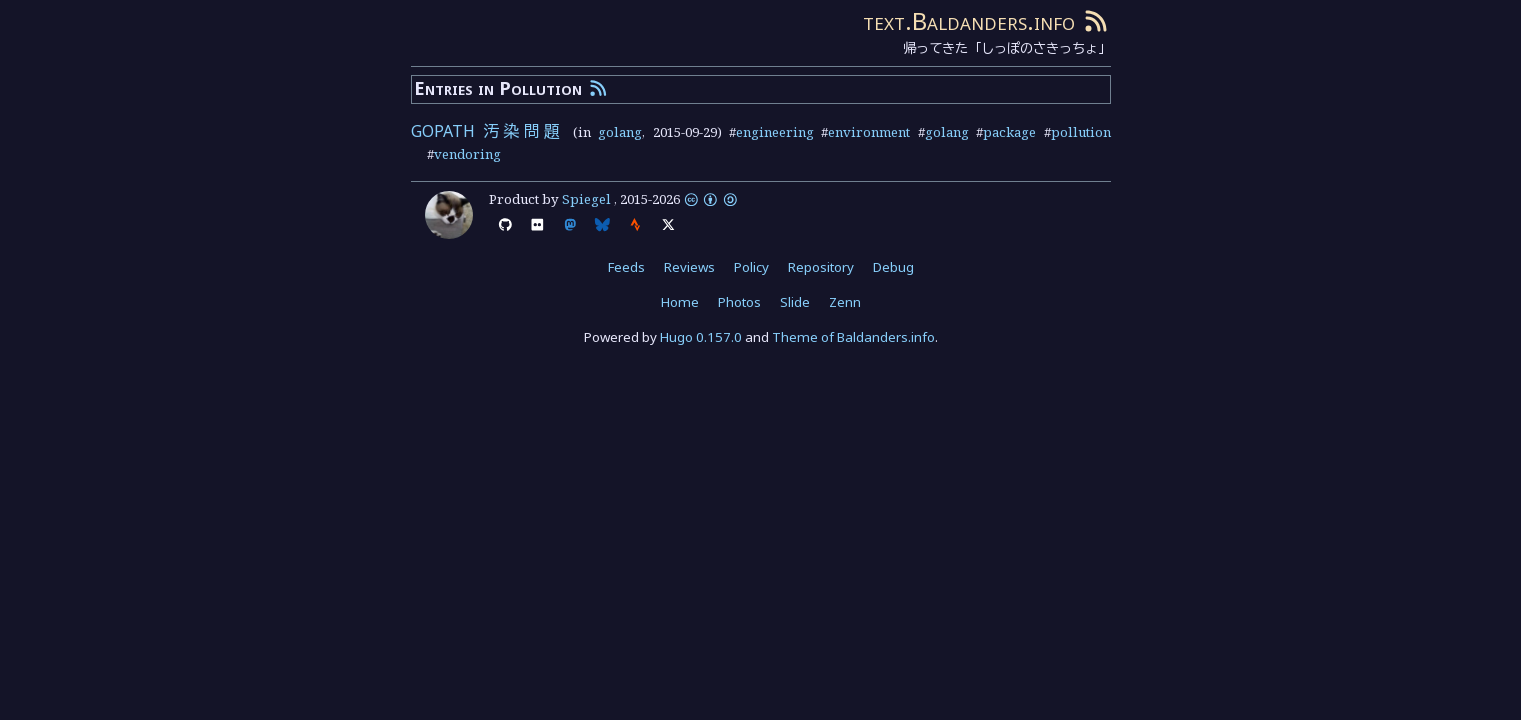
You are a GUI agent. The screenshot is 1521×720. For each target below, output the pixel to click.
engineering (775, 132)
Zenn (845, 302)
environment (869, 132)
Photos (739, 302)
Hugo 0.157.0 (701, 337)
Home (680, 302)
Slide (795, 302)
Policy (751, 267)
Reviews (689, 267)
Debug (893, 267)
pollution (1081, 132)
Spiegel (586, 199)
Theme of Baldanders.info (853, 337)
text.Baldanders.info (969, 20)
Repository (821, 267)
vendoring (467, 154)
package (1009, 132)
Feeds (626, 267)
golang (620, 132)
